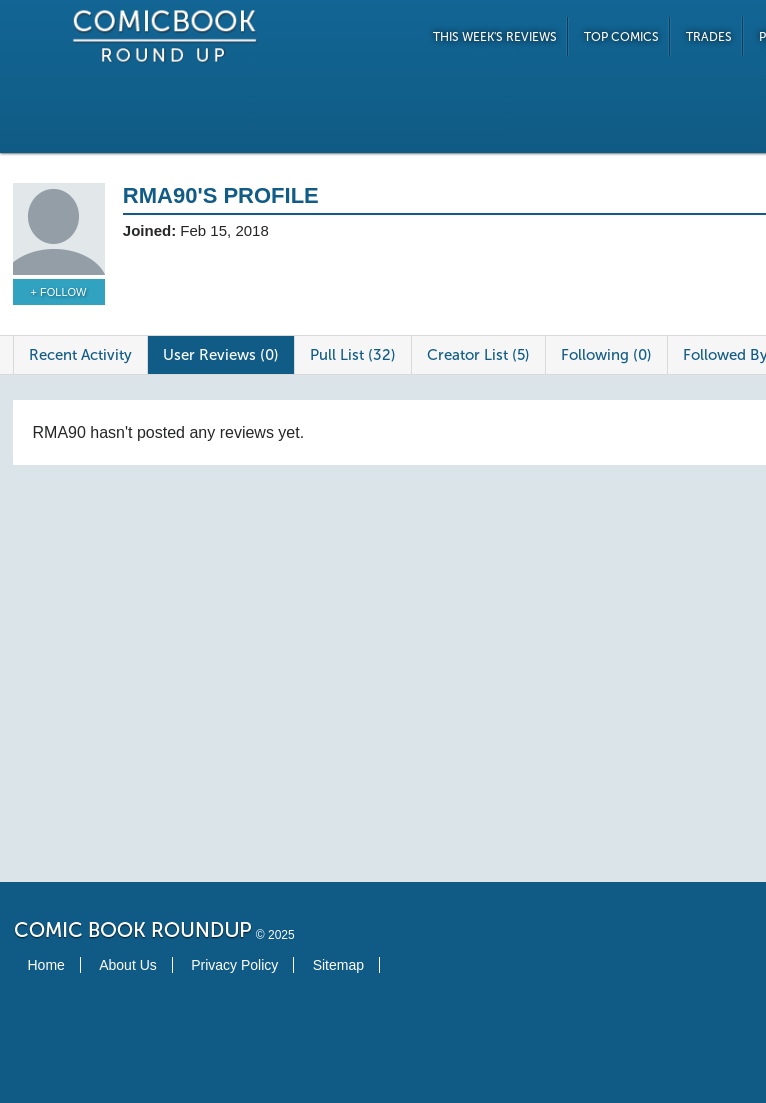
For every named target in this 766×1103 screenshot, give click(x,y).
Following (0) (606, 355)
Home (46, 965)
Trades (709, 37)
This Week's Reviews (495, 37)
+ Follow (59, 292)
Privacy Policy (234, 965)
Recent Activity (80, 355)
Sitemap (338, 965)
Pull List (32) (353, 355)
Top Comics (621, 37)
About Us (128, 965)
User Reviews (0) (221, 355)
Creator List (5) (478, 355)
